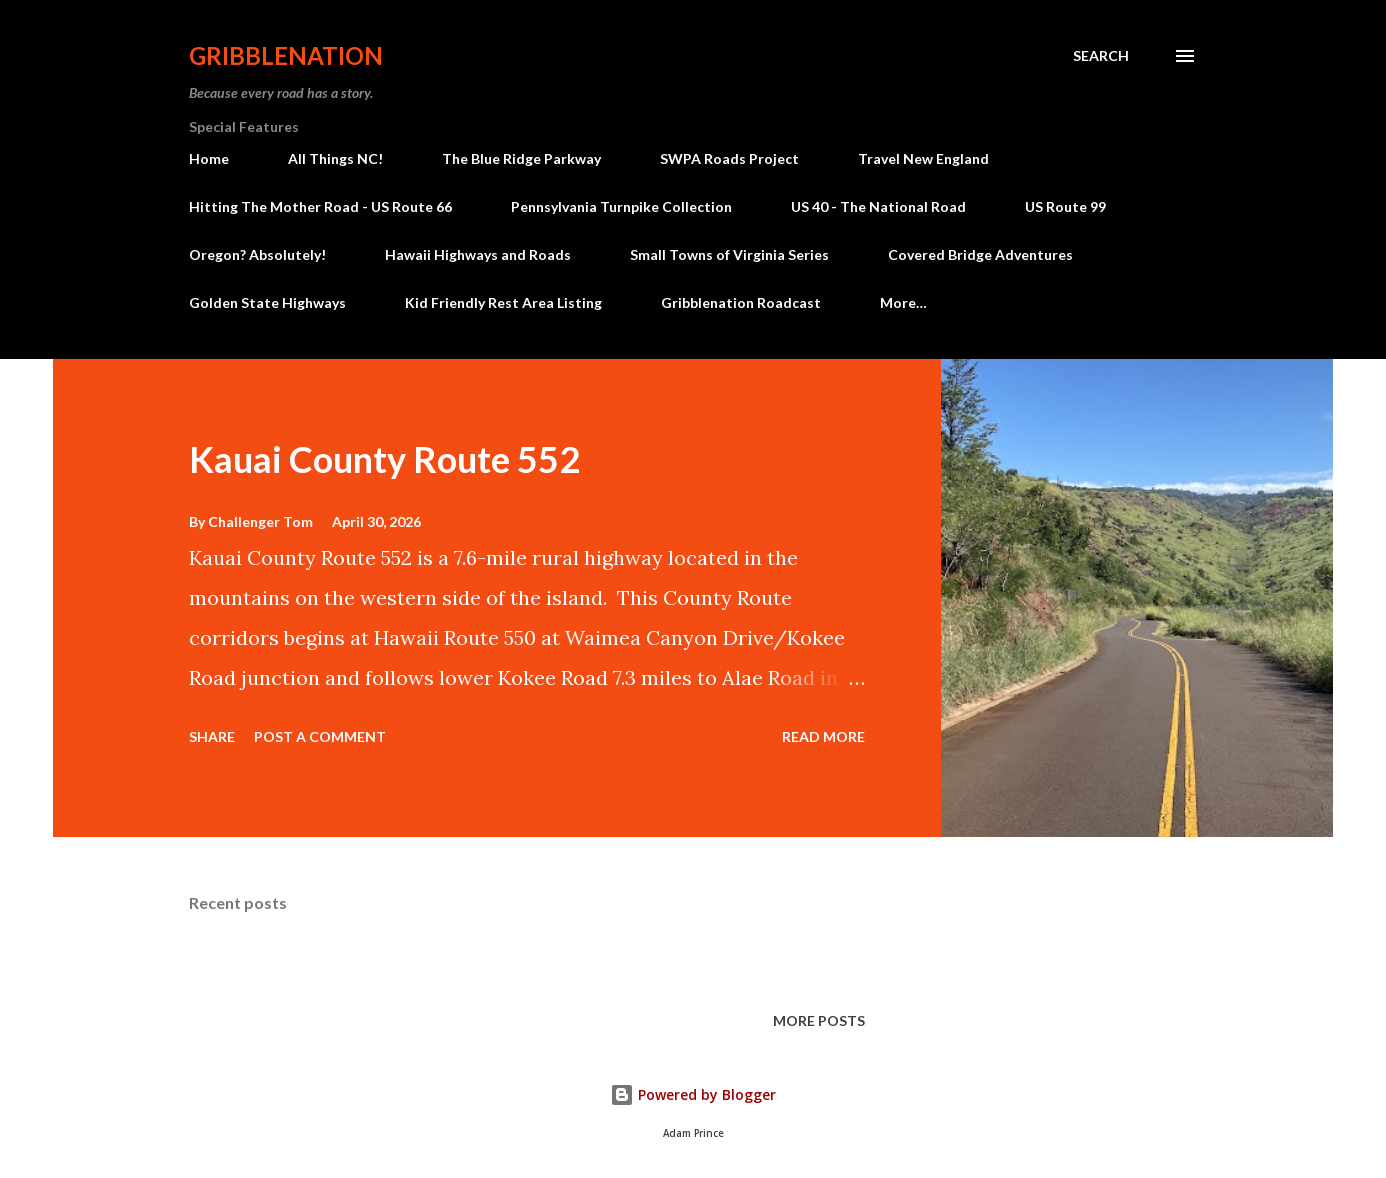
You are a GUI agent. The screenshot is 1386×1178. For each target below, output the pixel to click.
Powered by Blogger (693, 1094)
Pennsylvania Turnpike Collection (621, 206)
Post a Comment (320, 736)
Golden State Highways (267, 302)
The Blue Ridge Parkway (521, 158)
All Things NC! (335, 158)
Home (209, 158)
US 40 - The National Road (878, 206)
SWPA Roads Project (729, 158)
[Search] (1101, 56)
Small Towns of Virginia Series (729, 254)
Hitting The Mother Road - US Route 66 (320, 206)
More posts (819, 1020)
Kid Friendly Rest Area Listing (503, 302)
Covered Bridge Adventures (980, 254)
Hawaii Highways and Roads (478, 254)
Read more (823, 736)
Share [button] (212, 736)
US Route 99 (1065, 206)
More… (903, 302)
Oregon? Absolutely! (257, 254)
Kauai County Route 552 (384, 459)
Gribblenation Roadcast (741, 302)
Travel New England (923, 158)
